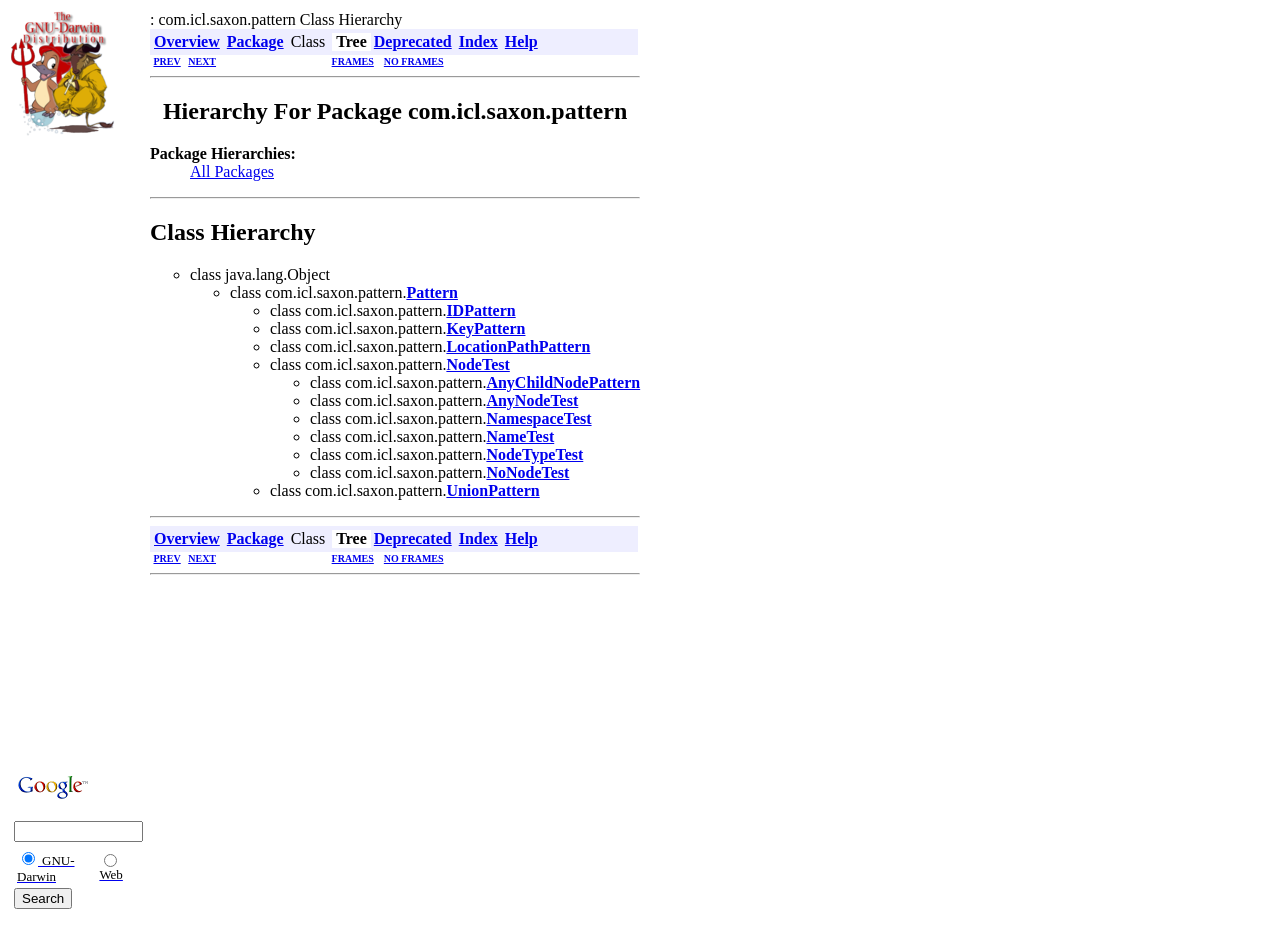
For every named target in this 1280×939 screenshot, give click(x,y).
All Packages (232, 171)
